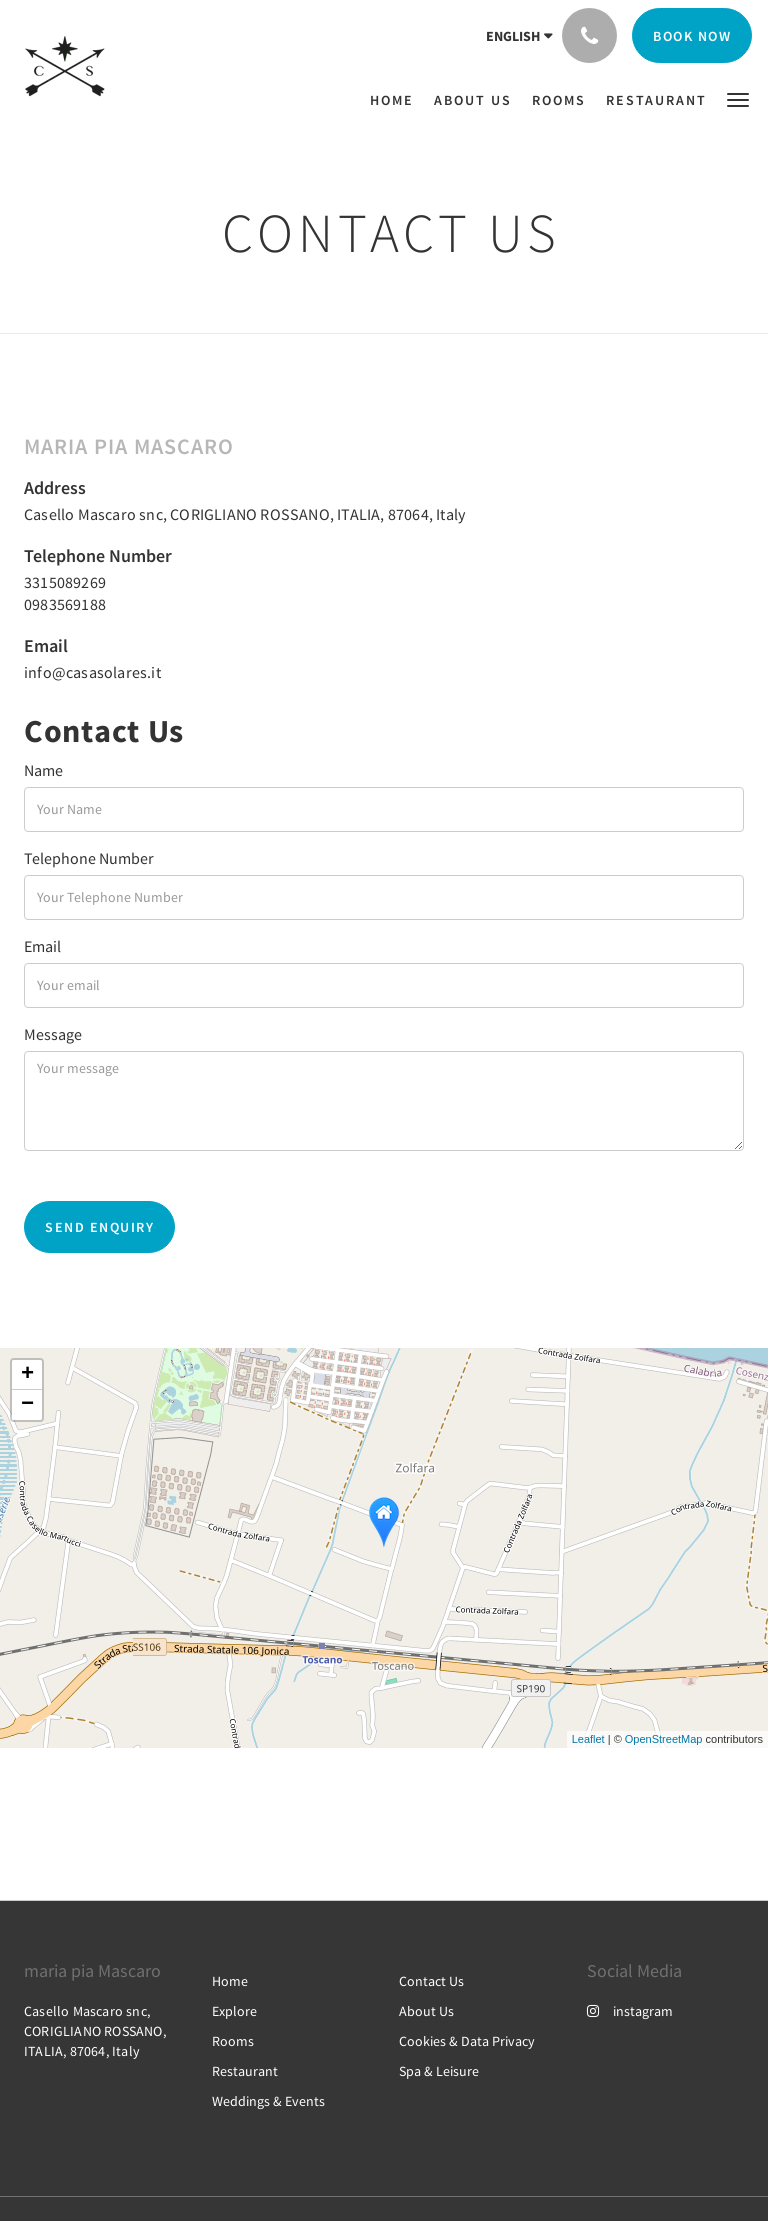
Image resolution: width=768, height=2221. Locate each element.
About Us (426, 2011)
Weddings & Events (268, 2101)
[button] (738, 98)
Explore (234, 2011)
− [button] (27, 1405)
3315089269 (65, 582)
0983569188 (65, 604)
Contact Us (431, 1981)
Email (42, 946)
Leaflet (588, 1739)
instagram (630, 2011)
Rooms (233, 2041)
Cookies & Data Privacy (467, 2041)
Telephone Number (89, 858)
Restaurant (245, 2071)
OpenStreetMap (664, 1739)
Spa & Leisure (439, 2071)
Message (53, 1034)
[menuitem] (397, 100)
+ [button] (27, 1375)
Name (43, 770)
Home (230, 1981)
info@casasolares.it (92, 672)
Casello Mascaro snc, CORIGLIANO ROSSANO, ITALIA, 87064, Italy (244, 514)
